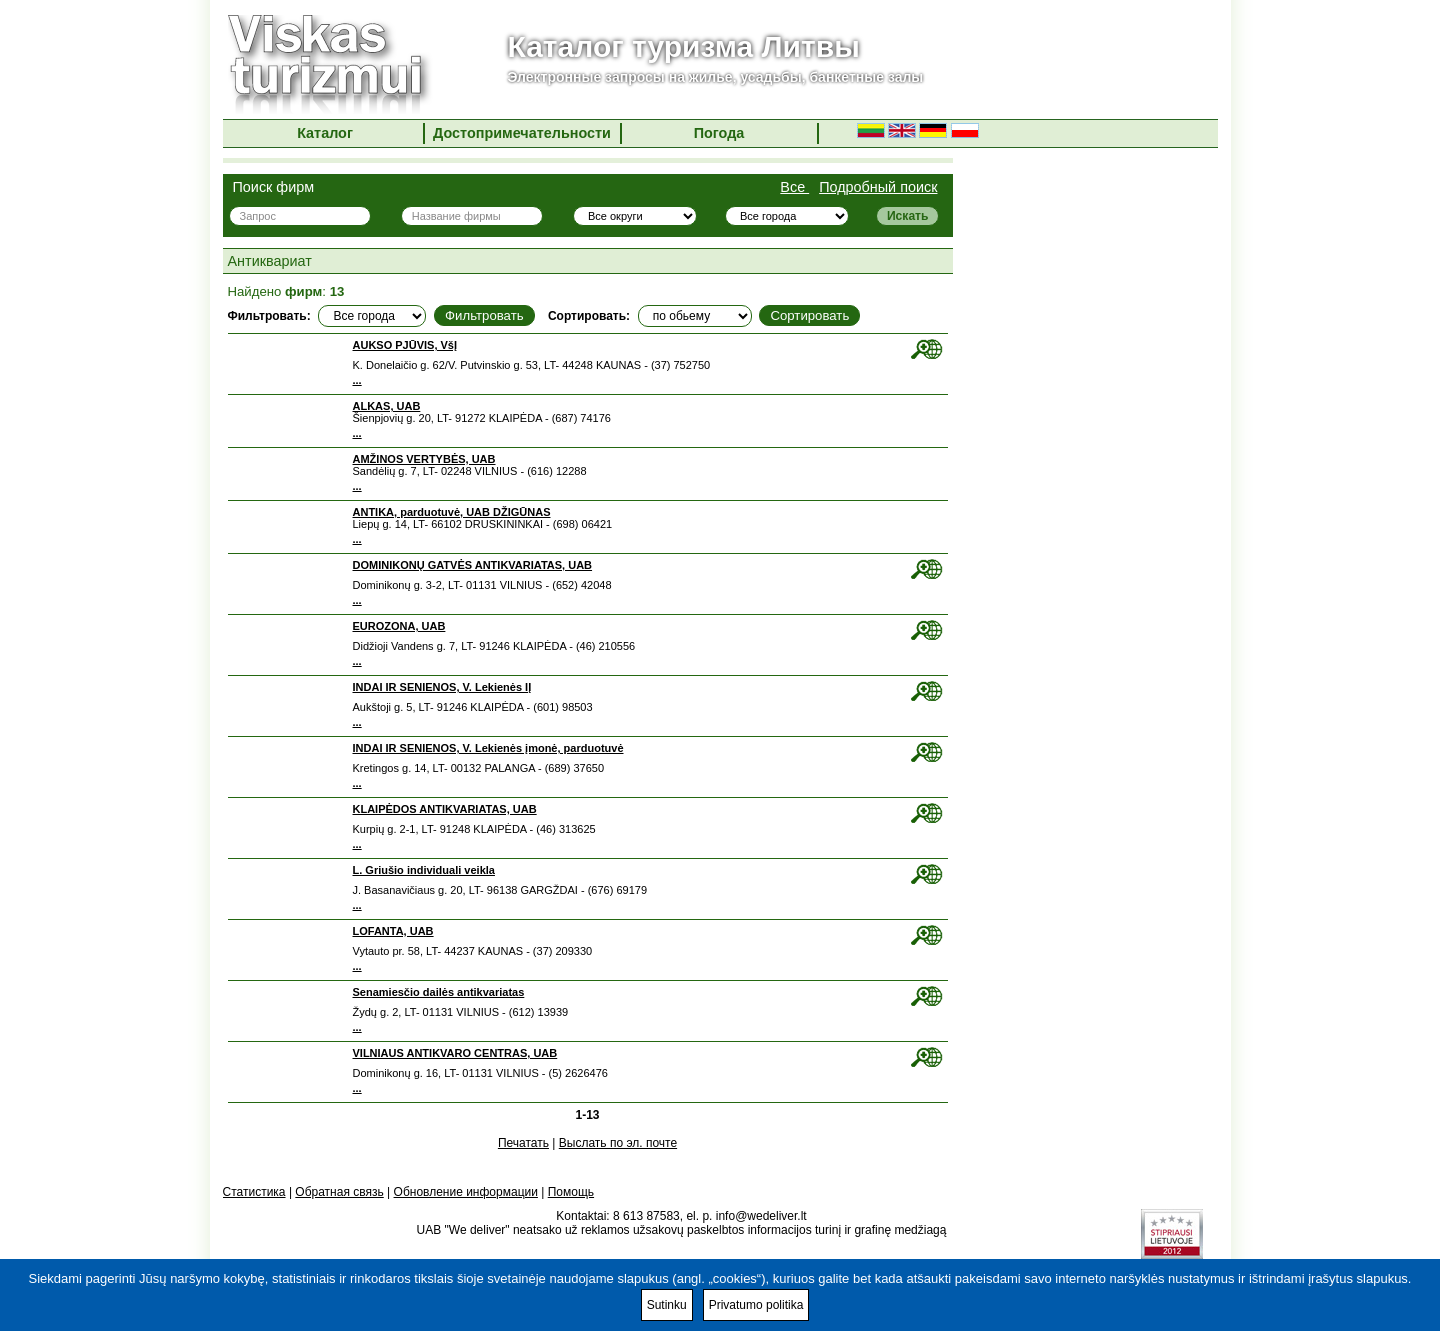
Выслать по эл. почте (618, 1143)
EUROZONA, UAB (399, 626)
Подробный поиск (878, 187)
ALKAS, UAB (387, 406)
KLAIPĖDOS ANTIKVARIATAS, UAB (445, 809)
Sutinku (667, 1305)
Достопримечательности (522, 133)
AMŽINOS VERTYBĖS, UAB (424, 459)
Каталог (325, 133)
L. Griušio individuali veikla (424, 870)
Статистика (254, 1192)
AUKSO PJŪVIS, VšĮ (405, 345)
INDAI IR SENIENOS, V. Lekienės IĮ (442, 687)
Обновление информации (466, 1192)
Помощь (571, 1192)
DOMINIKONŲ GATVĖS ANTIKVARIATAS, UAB (473, 565)
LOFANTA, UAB (393, 931)
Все (794, 187)
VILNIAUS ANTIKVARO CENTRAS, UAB (455, 1053)
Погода (719, 133)
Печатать (523, 1143)
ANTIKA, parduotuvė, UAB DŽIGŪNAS (452, 512)
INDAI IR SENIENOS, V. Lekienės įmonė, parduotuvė (488, 748)
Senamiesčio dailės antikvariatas (439, 992)
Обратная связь (339, 1192)
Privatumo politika (756, 1305)
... (357, 380)
